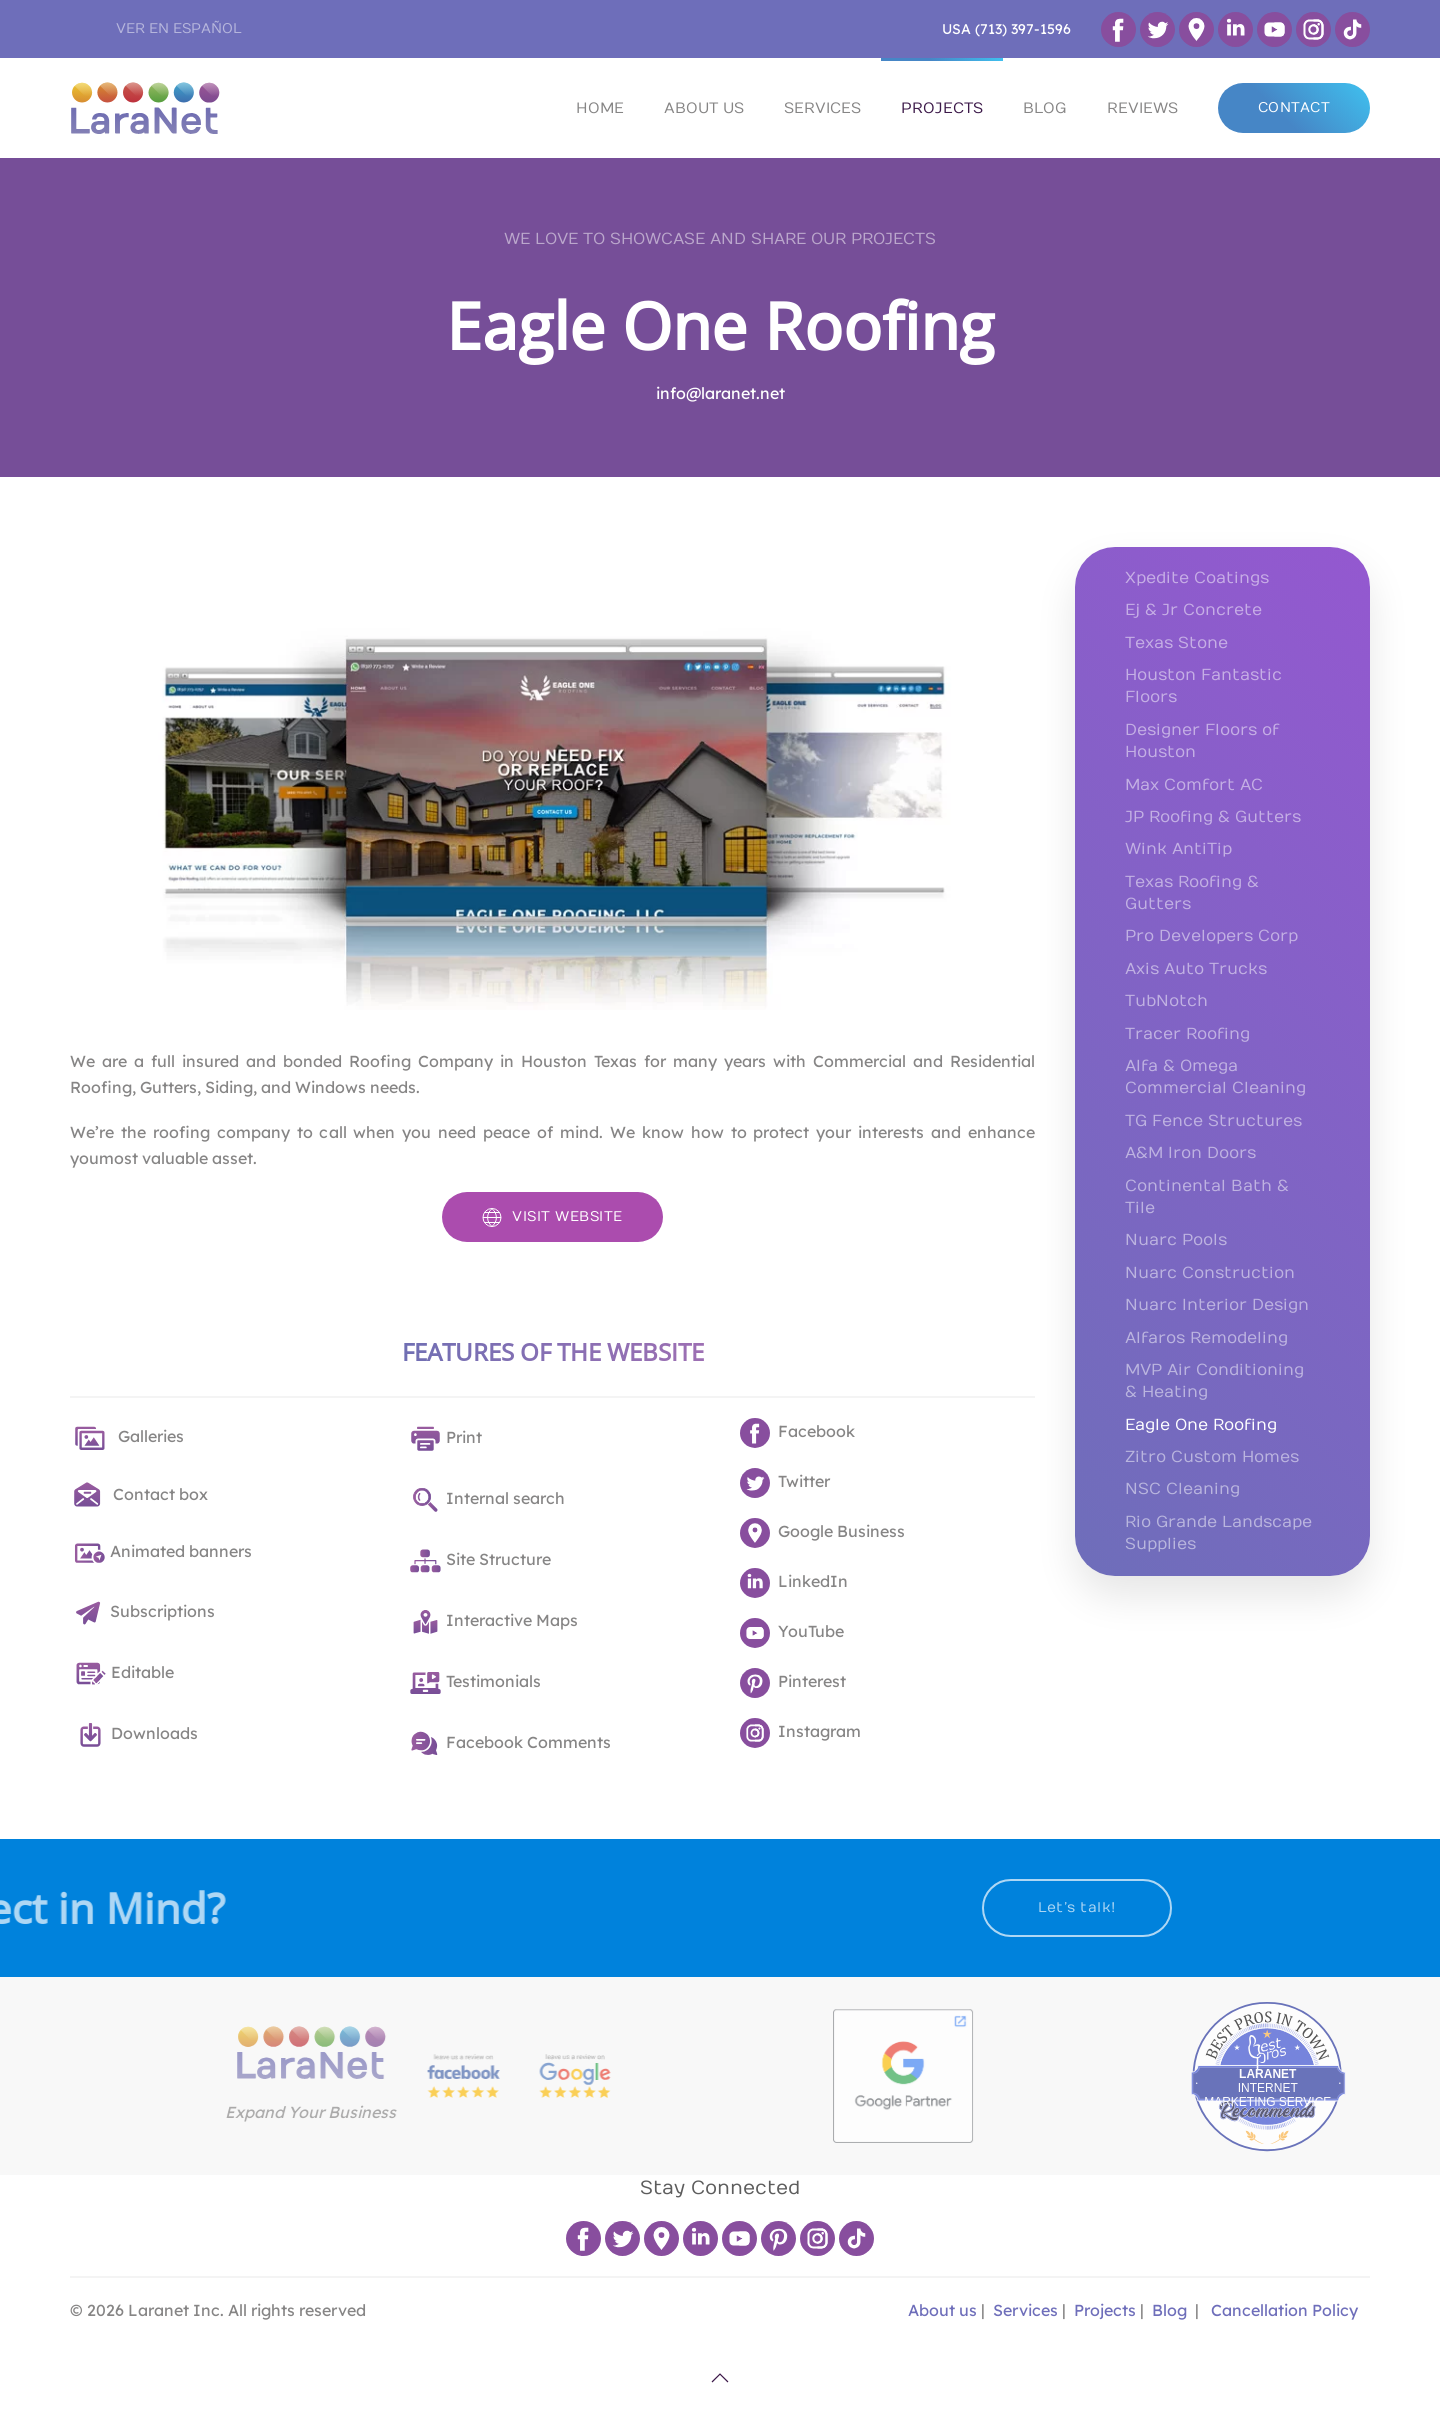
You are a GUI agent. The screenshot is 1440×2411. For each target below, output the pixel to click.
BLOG (1045, 108)
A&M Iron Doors (1190, 1153)
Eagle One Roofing (720, 325)
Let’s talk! (990, 1907)
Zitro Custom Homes (1212, 1457)
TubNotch (1166, 1001)
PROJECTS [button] (942, 108)
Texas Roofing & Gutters (1192, 893)
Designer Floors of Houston (1202, 741)
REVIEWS (1142, 108)
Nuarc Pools (1176, 1240)
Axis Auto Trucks (1196, 969)
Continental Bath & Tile (1207, 1197)
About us (940, 2310)
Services (1025, 2310)
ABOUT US (704, 108)
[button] (720, 2378)
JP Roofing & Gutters (1213, 817)
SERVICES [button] (822, 108)
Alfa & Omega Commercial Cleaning (1215, 1077)
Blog (1169, 2310)
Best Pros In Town (1356, 2016)
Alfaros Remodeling (1206, 1338)
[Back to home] (145, 108)
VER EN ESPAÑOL (178, 28)
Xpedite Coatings (1197, 578)
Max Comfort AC (1194, 785)
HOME (600, 108)
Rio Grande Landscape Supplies (1218, 1533)
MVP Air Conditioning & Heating (1214, 1381)
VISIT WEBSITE (552, 1217)
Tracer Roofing (1187, 1034)
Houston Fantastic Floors (1203, 686)
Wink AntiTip (1178, 849)
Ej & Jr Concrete (1193, 610)
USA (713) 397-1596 (1006, 29)
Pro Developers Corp (1211, 936)
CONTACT (1294, 107)
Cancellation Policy (1284, 2310)
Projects (1105, 2310)
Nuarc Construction (1210, 1273)
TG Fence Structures (1213, 1121)
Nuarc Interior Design (1217, 1305)
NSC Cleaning (1182, 1489)
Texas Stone (1176, 643)
